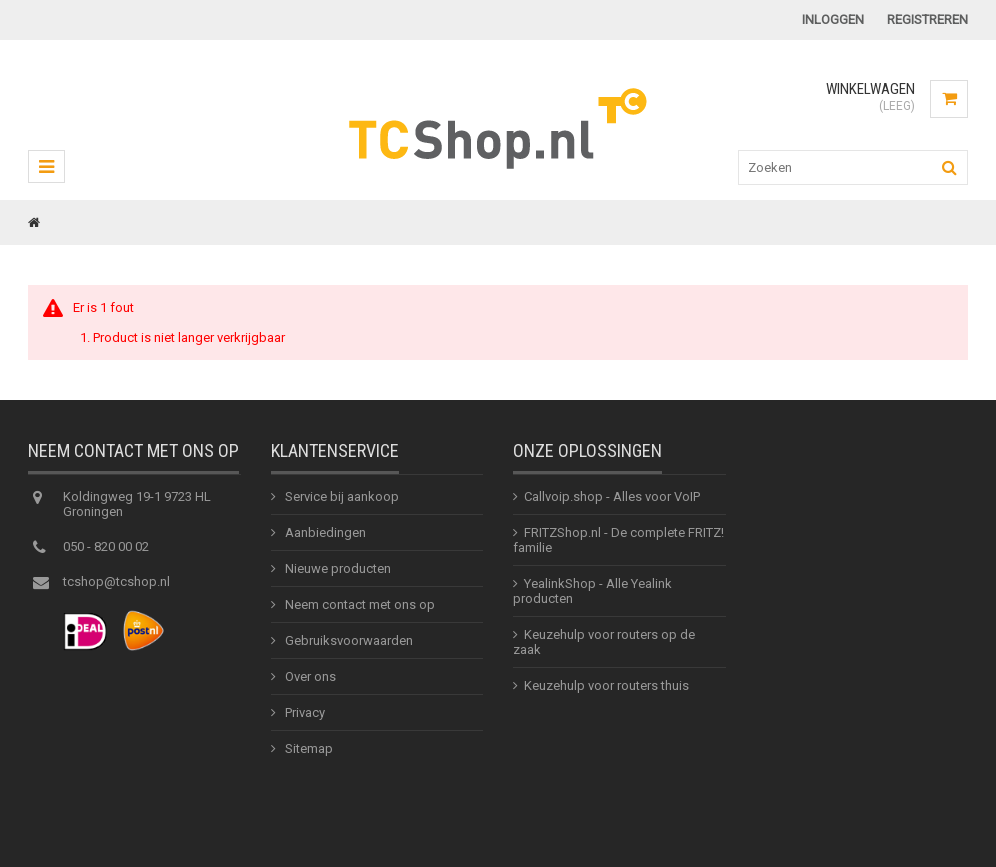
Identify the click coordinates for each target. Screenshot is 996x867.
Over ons (309, 682)
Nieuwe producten (336, 574)
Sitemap (307, 754)
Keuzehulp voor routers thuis (606, 691)
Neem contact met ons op (358, 610)
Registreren (927, 19)
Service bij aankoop (340, 502)
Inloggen (833, 19)
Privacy (303, 718)
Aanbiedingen (324, 538)
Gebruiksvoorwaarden (347, 646)
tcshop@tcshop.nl (116, 587)
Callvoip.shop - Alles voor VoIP (612, 502)
